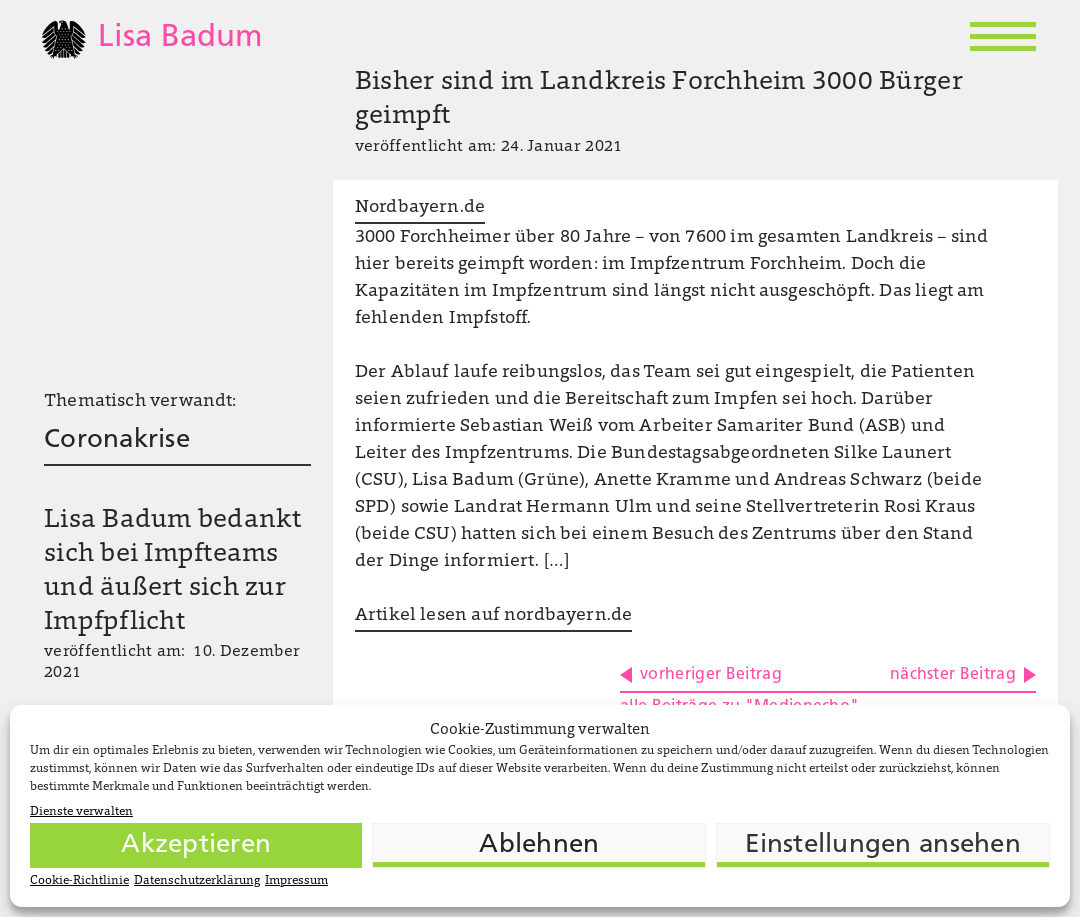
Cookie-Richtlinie (79, 881)
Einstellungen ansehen (882, 845)
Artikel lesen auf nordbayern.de (494, 616)
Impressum (296, 881)
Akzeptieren (196, 845)
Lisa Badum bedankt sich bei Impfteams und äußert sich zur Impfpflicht (173, 571)
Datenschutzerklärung (197, 881)
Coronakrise (117, 440)
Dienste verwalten (81, 812)
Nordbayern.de (420, 208)
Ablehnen (539, 845)
